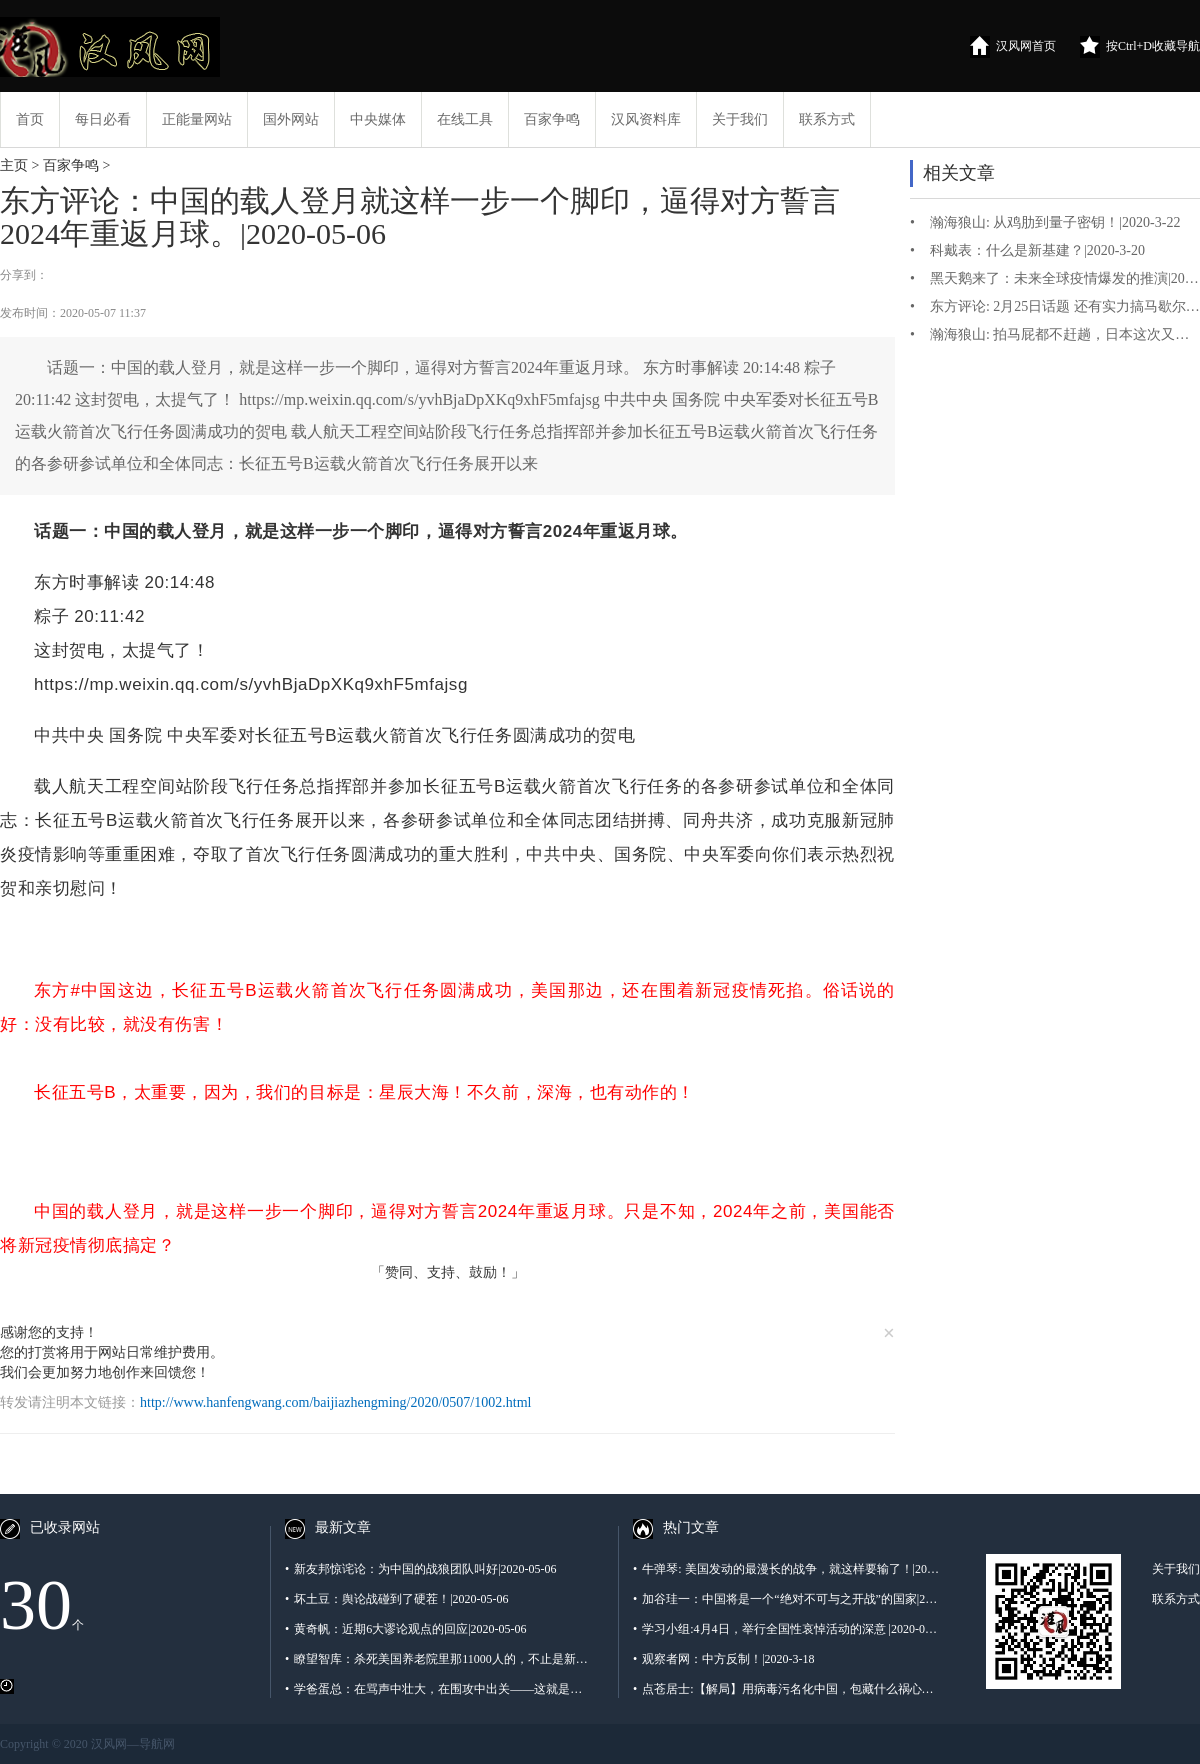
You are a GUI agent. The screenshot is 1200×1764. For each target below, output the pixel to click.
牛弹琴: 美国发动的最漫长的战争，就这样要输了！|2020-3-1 (787, 1569)
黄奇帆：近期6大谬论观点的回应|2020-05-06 (406, 1629)
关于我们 (740, 119)
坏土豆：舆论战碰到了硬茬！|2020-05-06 (397, 1599)
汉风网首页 (1013, 47)
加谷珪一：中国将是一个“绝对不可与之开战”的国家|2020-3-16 (787, 1599)
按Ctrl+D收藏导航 (1140, 47)
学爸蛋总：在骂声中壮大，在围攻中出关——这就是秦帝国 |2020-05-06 (439, 1689)
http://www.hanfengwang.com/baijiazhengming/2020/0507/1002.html (335, 1402)
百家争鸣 (552, 119)
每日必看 (103, 119)
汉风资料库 (646, 119)
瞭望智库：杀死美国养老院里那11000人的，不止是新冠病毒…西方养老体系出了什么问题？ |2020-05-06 (439, 1659)
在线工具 (465, 119)
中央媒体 (378, 119)
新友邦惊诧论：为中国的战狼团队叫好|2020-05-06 (421, 1569)
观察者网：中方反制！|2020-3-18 (724, 1659)
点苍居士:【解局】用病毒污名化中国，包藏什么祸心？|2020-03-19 (787, 1689)
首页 (30, 119)
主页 (14, 165)
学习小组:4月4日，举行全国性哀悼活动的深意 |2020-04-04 (787, 1629)
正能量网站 (197, 119)
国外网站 (291, 119)
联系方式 (827, 119)
